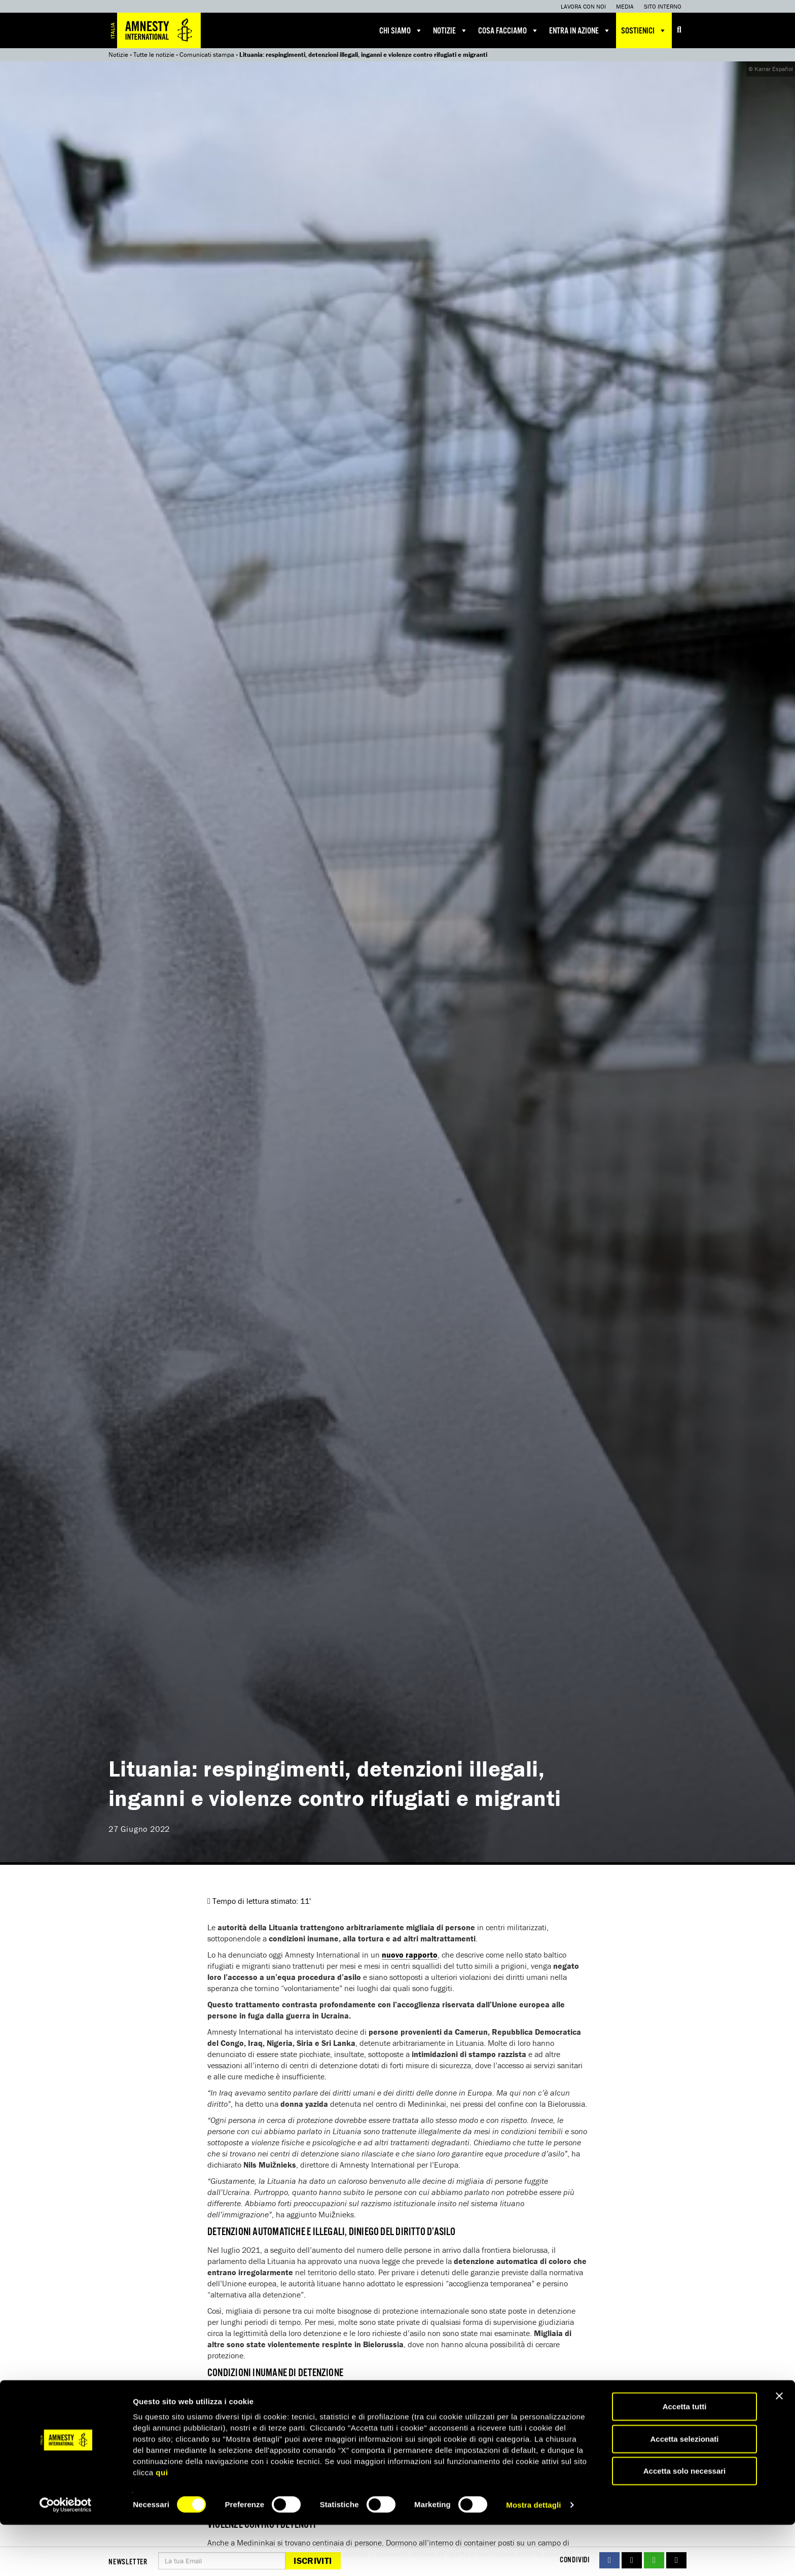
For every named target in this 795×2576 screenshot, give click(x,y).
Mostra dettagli (533, 2556)
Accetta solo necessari (684, 2522)
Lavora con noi (583, 6)
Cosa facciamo (508, 30)
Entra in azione (580, 30)
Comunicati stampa (206, 54)
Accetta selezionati (684, 2490)
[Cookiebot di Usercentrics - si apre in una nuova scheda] (65, 2556)
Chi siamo (401, 30)
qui (162, 2523)
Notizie (450, 30)
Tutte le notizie (153, 54)
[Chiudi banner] (779, 2447)
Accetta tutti (685, 2457)
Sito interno (662, 6)
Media (625, 6)
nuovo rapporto (410, 1955)
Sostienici (644, 30)
